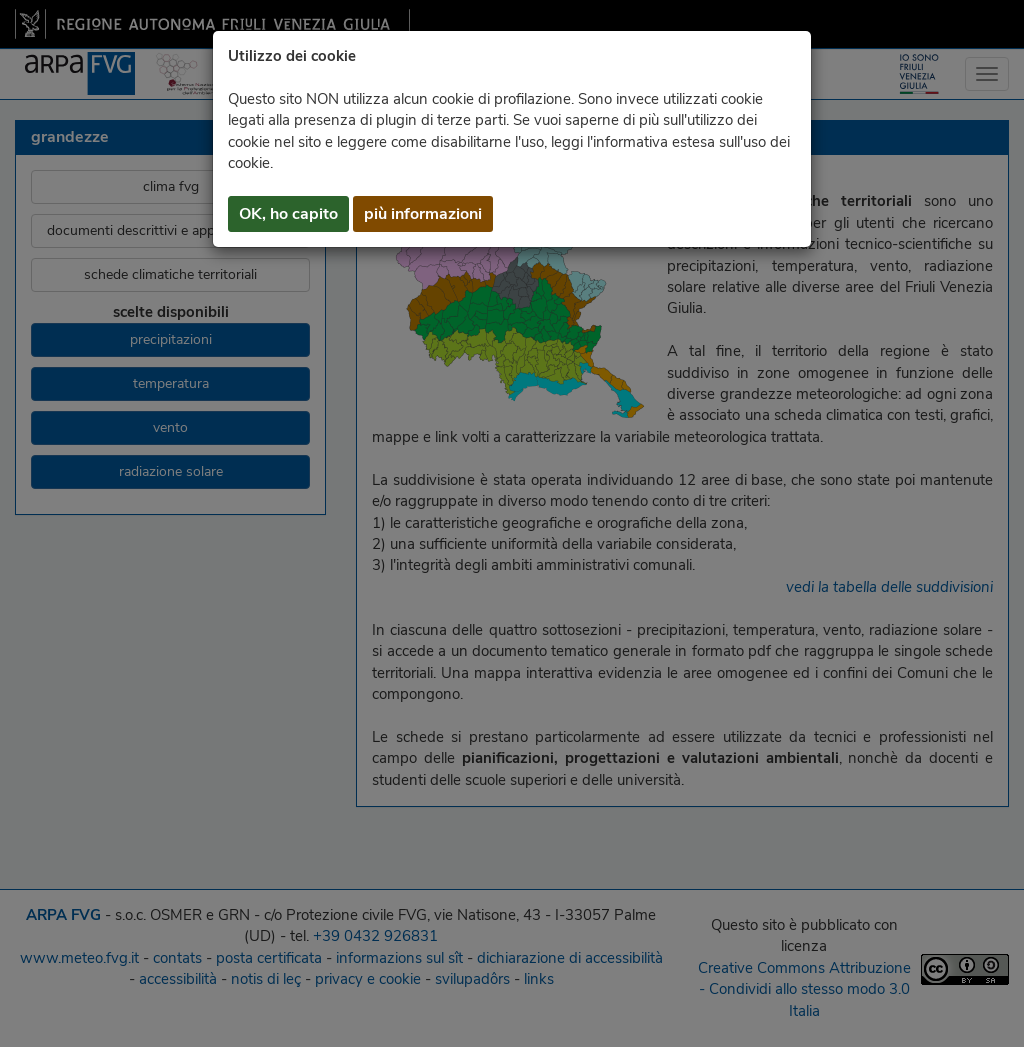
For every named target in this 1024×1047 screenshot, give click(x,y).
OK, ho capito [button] (288, 214)
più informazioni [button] (423, 214)
